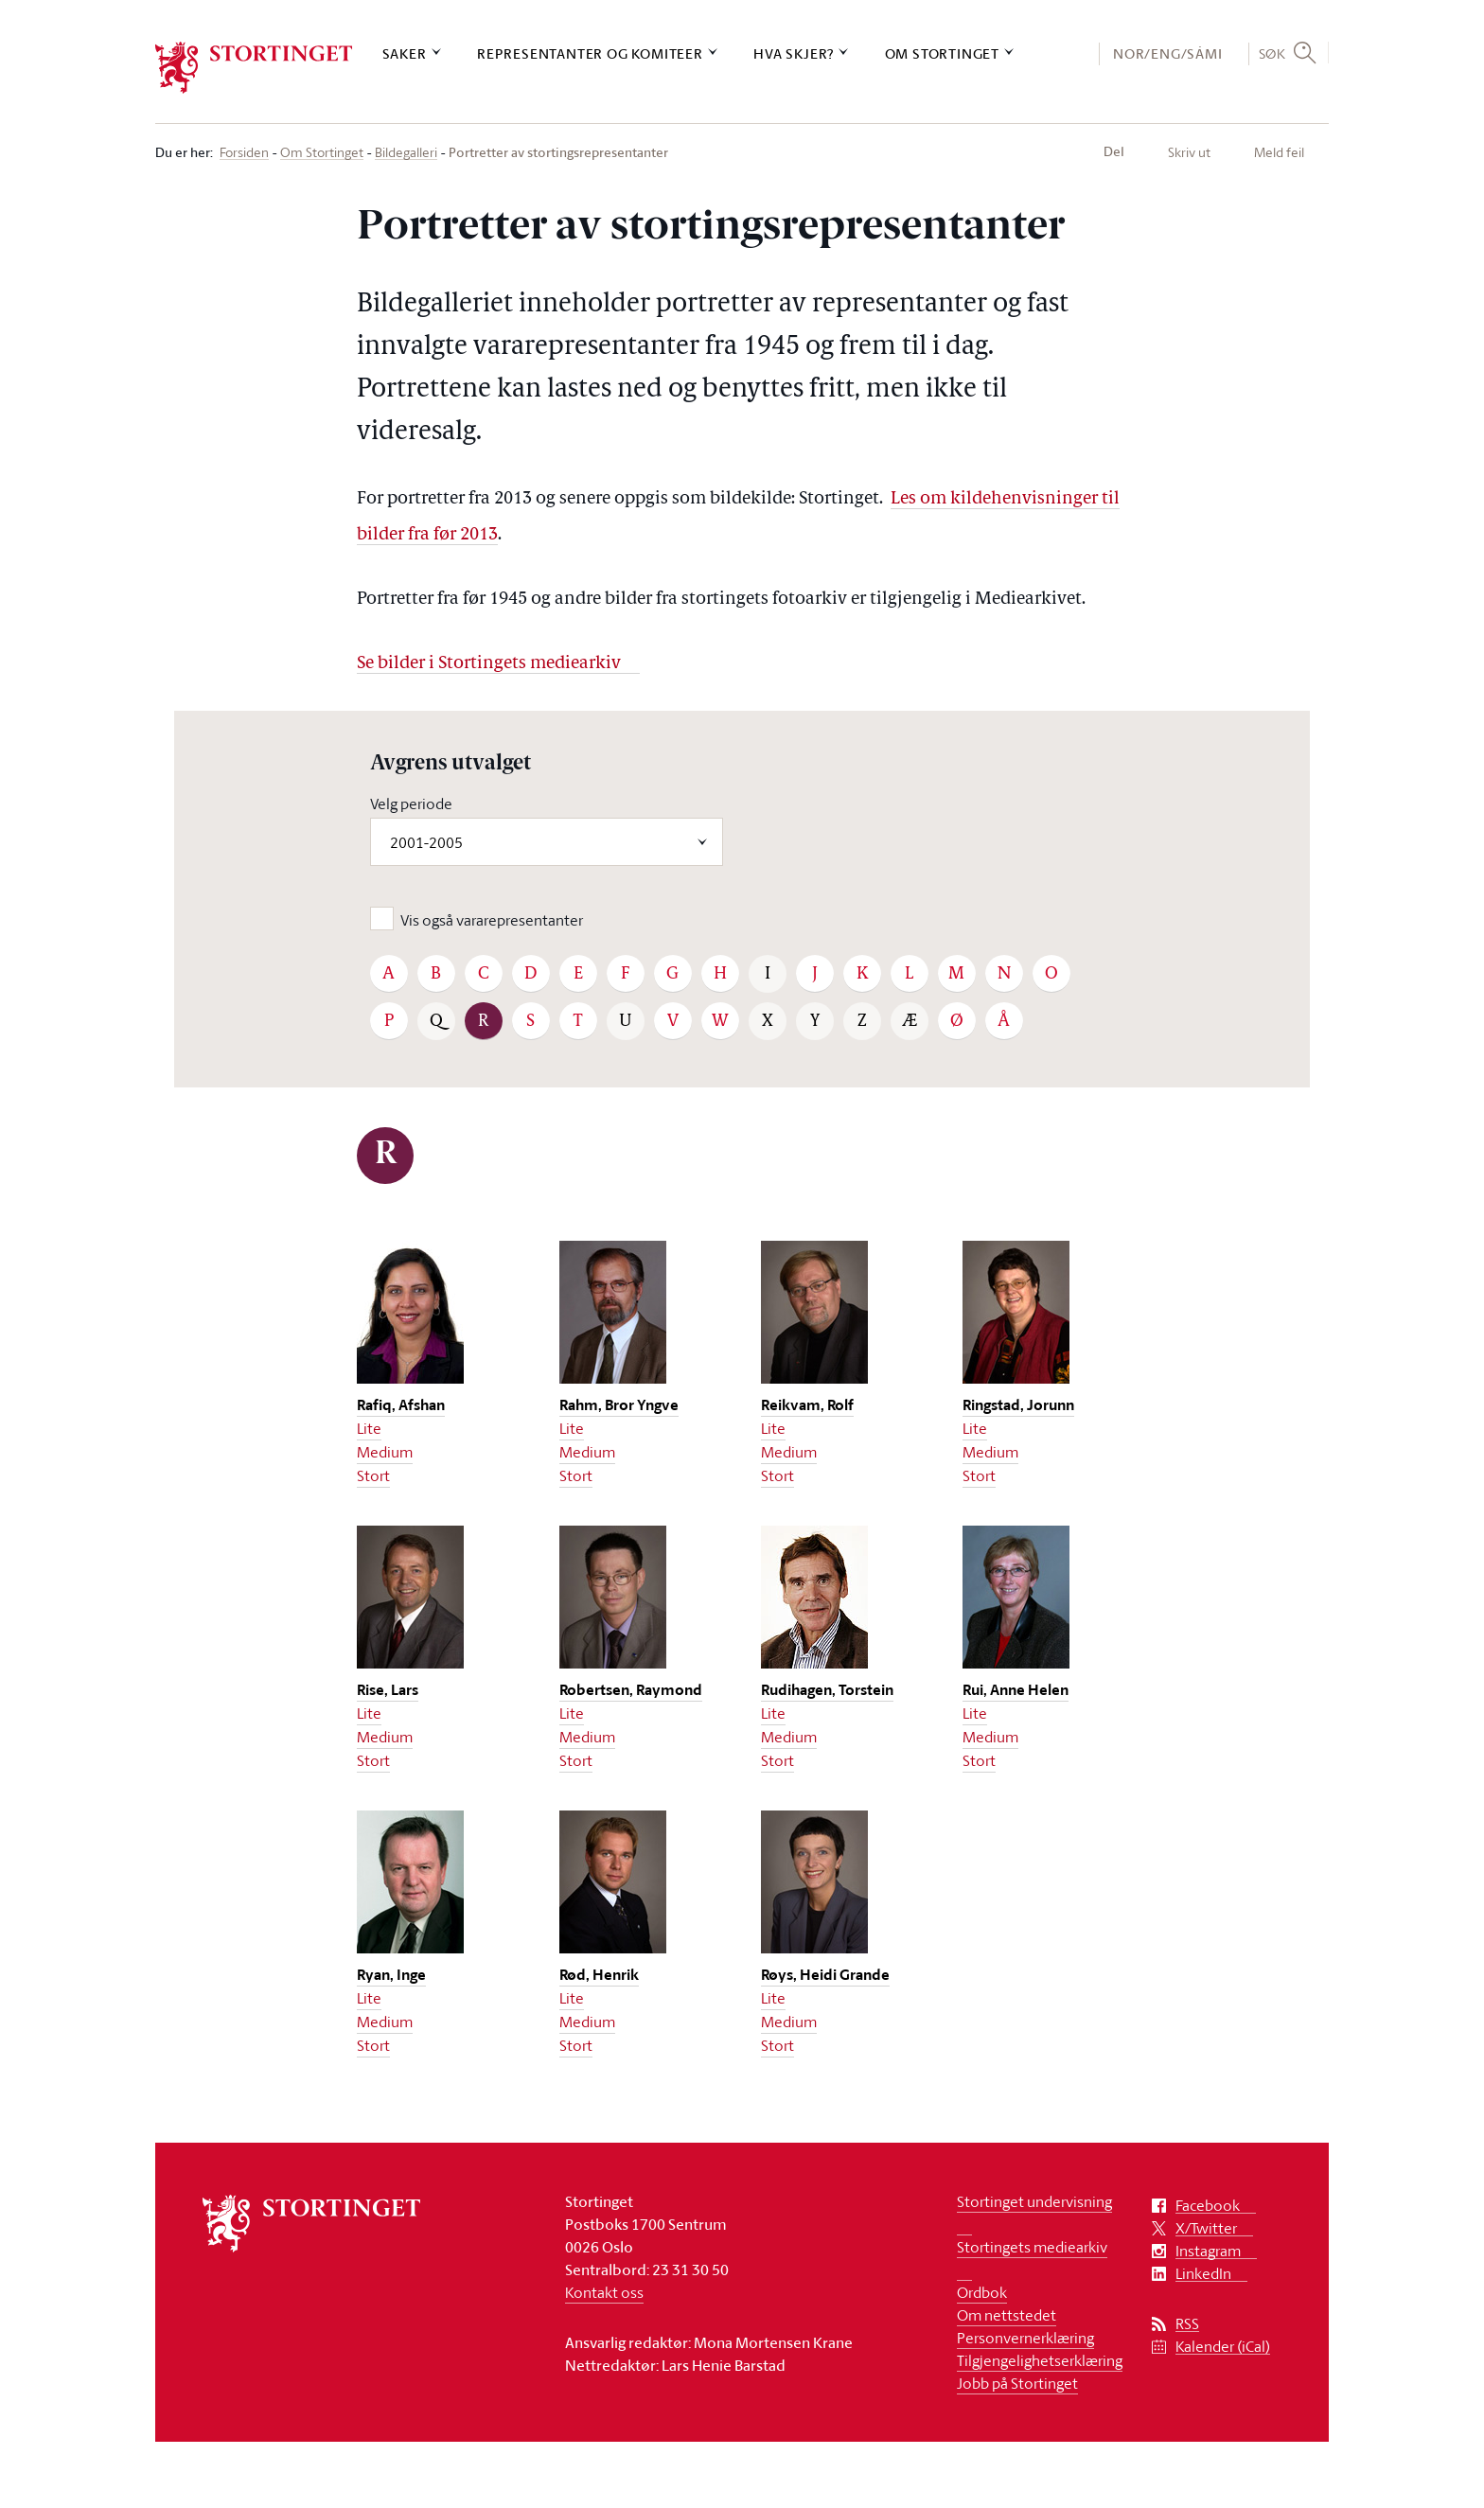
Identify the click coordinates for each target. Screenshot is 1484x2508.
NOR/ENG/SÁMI (1168, 53)
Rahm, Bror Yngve (619, 1405)
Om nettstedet (1006, 2315)
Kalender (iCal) (1222, 2347)
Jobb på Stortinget (1017, 2383)
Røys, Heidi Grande (825, 1975)
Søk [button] (1272, 53)
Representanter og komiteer (590, 53)
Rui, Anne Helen (1016, 1690)
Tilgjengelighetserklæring (1039, 2360)
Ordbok (982, 2292)
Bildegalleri (406, 153)
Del (1114, 151)
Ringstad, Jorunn (1018, 1405)
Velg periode (411, 803)
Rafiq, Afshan (401, 1405)
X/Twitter (1206, 2228)
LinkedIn (1203, 2274)
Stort (373, 1475)
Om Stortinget (942, 53)
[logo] (254, 68)
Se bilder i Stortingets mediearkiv (489, 664)
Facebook (1207, 2206)
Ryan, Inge (391, 1975)
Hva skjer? (793, 53)
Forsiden (244, 153)
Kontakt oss (604, 2292)
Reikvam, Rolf (807, 1405)
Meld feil (1279, 152)
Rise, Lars (387, 1690)
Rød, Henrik (599, 1975)
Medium (385, 1451)
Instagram (1208, 2251)
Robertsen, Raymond (630, 1690)
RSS (1187, 2324)
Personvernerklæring (1025, 2337)
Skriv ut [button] (1189, 152)
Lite (369, 1428)
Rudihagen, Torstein (827, 1690)
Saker (404, 53)
